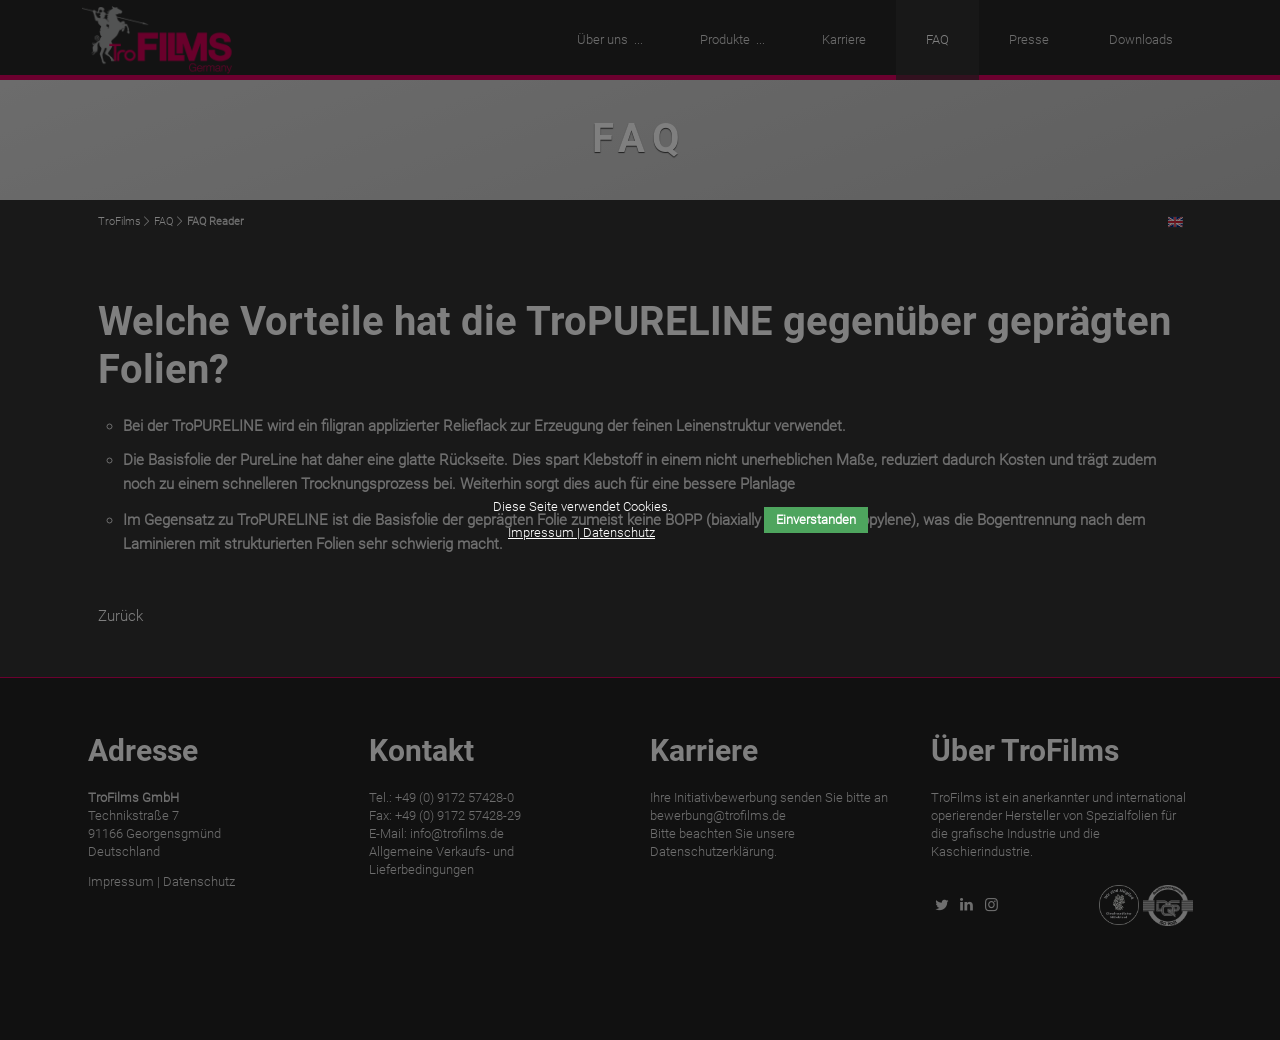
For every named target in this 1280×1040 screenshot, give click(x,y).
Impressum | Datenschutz (581, 532)
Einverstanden (816, 519)
